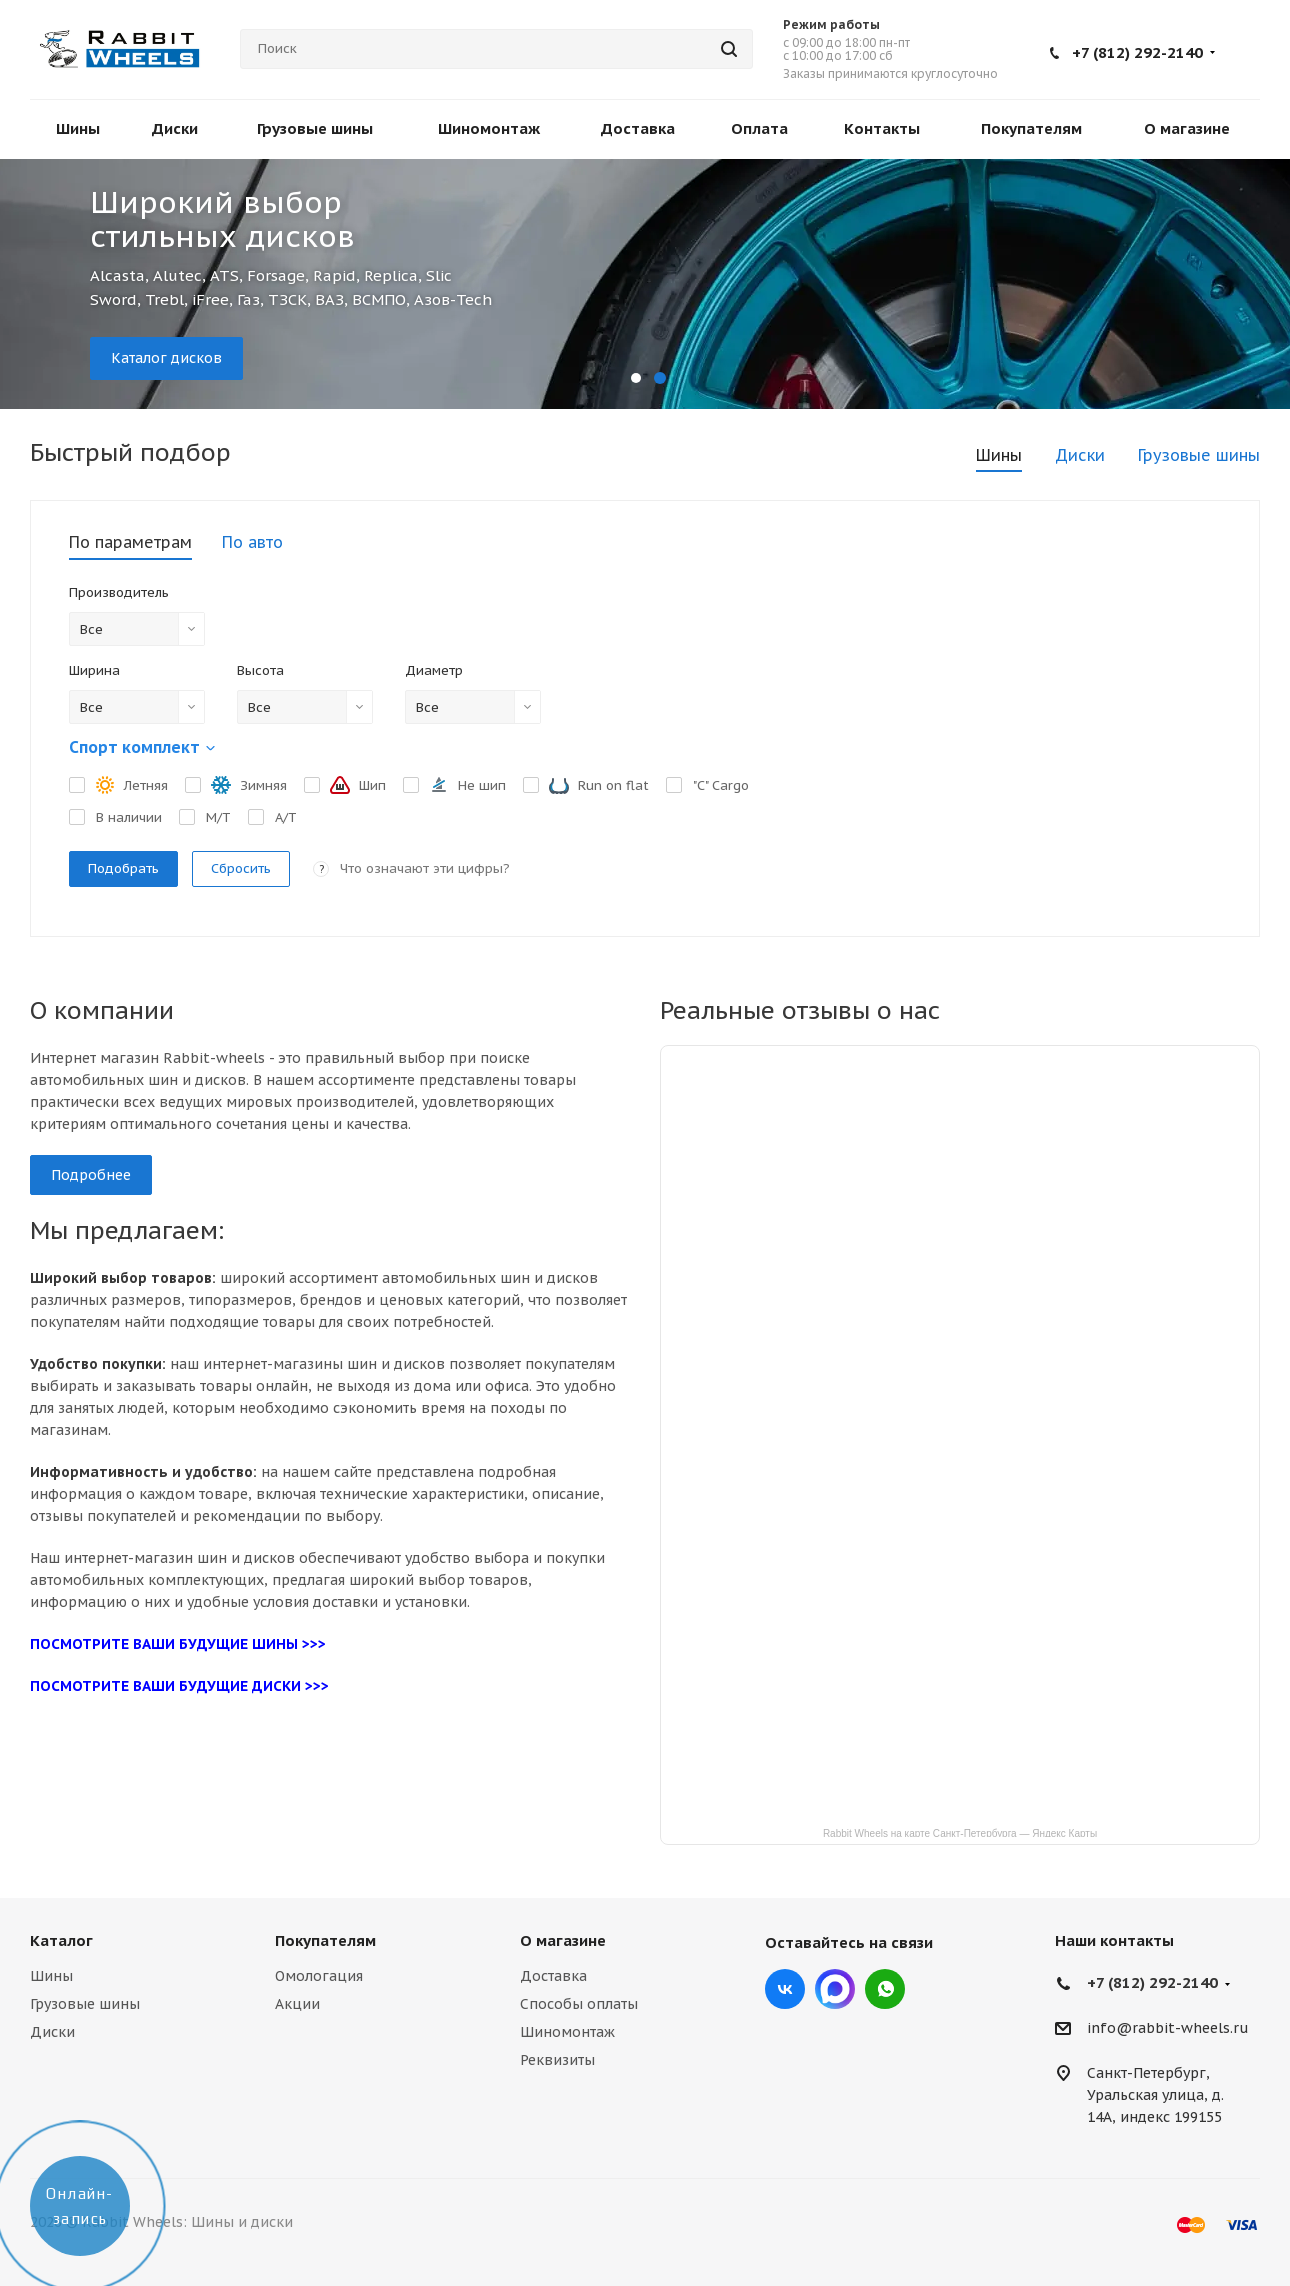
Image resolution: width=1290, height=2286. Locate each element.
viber (885, 1989)
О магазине (563, 1940)
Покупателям (325, 1940)
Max (835, 1989)
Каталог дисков (166, 358)
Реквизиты (557, 2060)
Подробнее (91, 1175)
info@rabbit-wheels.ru (1168, 2029)
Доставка (553, 1976)
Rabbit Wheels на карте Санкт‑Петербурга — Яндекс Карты (960, 1832)
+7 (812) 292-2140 (1137, 52)
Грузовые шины (85, 2004)
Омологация (319, 1976)
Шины (51, 1976)
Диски (52, 2032)
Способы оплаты (579, 2004)
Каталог (61, 1940)
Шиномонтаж (567, 2032)
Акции (297, 2004)
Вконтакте (785, 1989)
